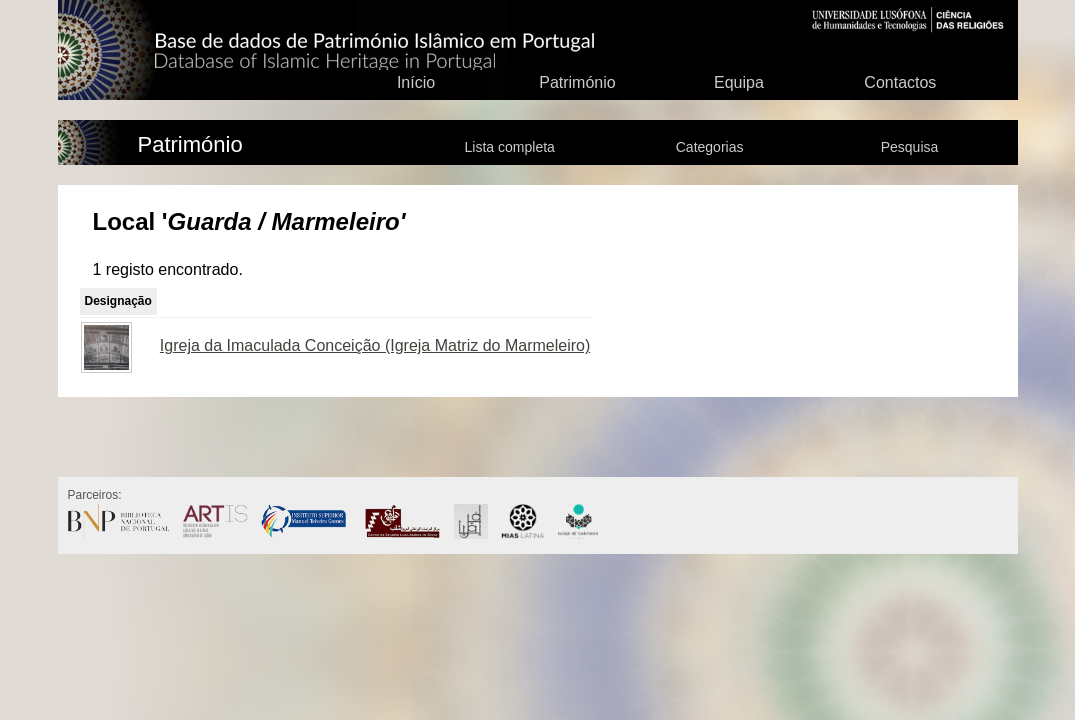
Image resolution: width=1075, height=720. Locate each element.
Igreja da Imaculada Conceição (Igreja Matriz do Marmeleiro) (375, 345)
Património (577, 82)
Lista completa (510, 147)
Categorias (710, 147)
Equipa (739, 82)
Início (416, 82)
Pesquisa (910, 147)
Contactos (900, 82)
